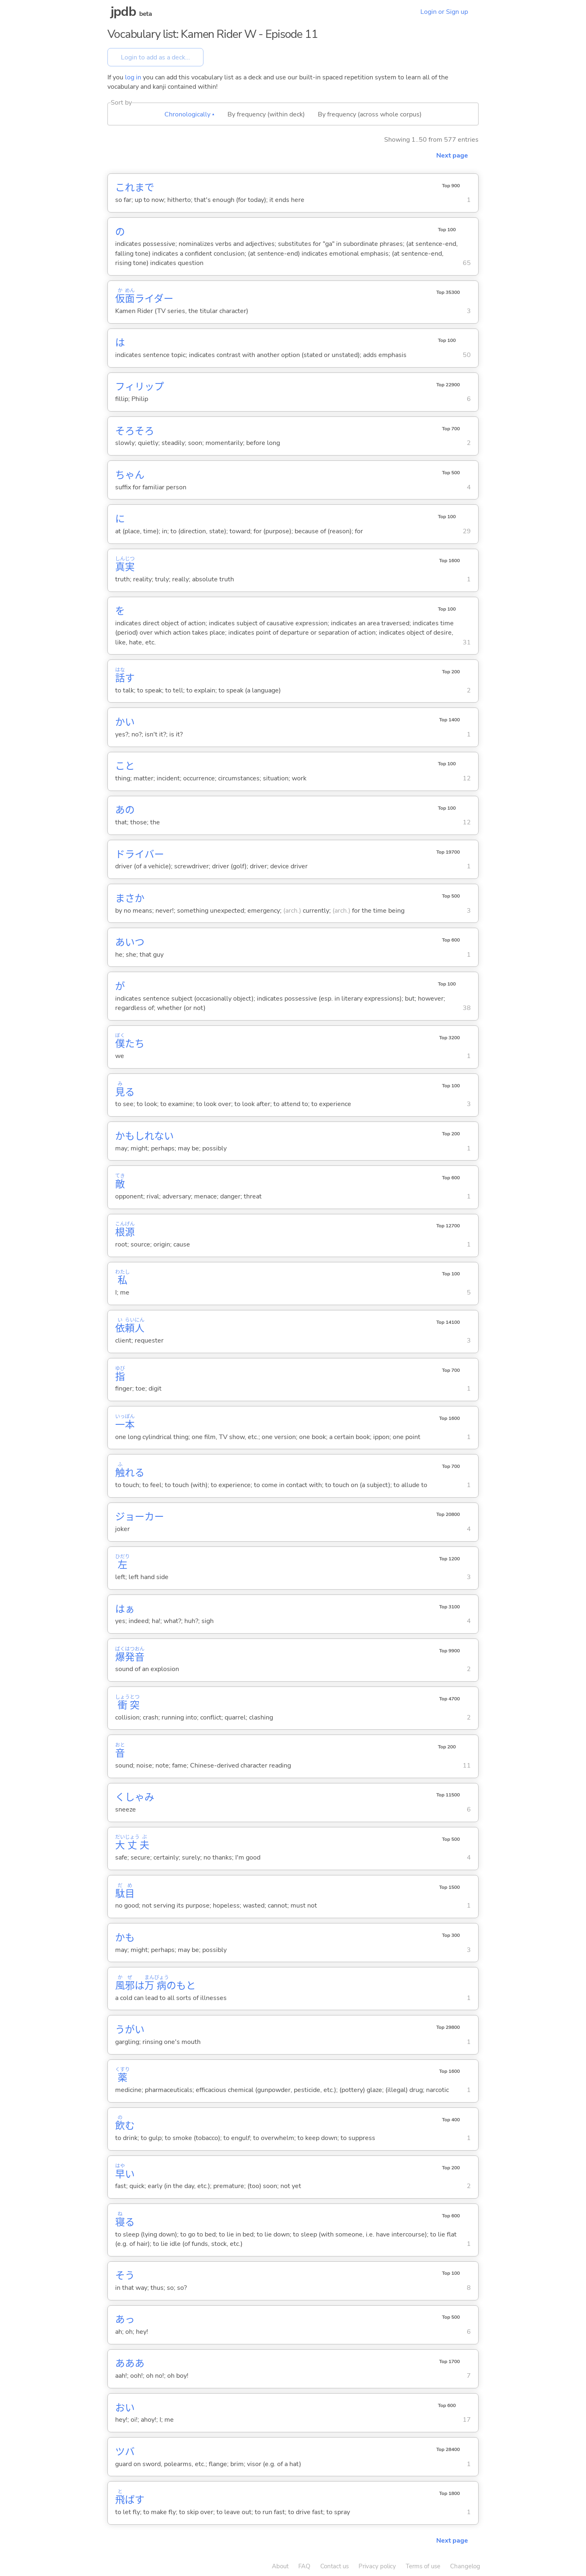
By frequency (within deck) (266, 114)
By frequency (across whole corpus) (370, 114)
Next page (452, 155)
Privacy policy (377, 2566)
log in (133, 77)
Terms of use (423, 2566)
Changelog (465, 2566)
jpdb (123, 11)
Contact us (334, 2566)
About (280, 2566)
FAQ (304, 2566)
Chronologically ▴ (189, 114)
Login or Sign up (444, 11)
